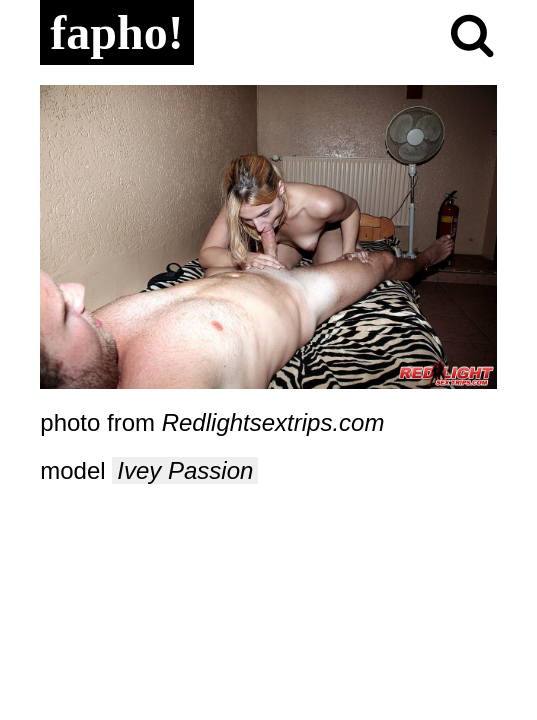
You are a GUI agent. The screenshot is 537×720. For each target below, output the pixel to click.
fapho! (116, 32)
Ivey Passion (185, 470)
